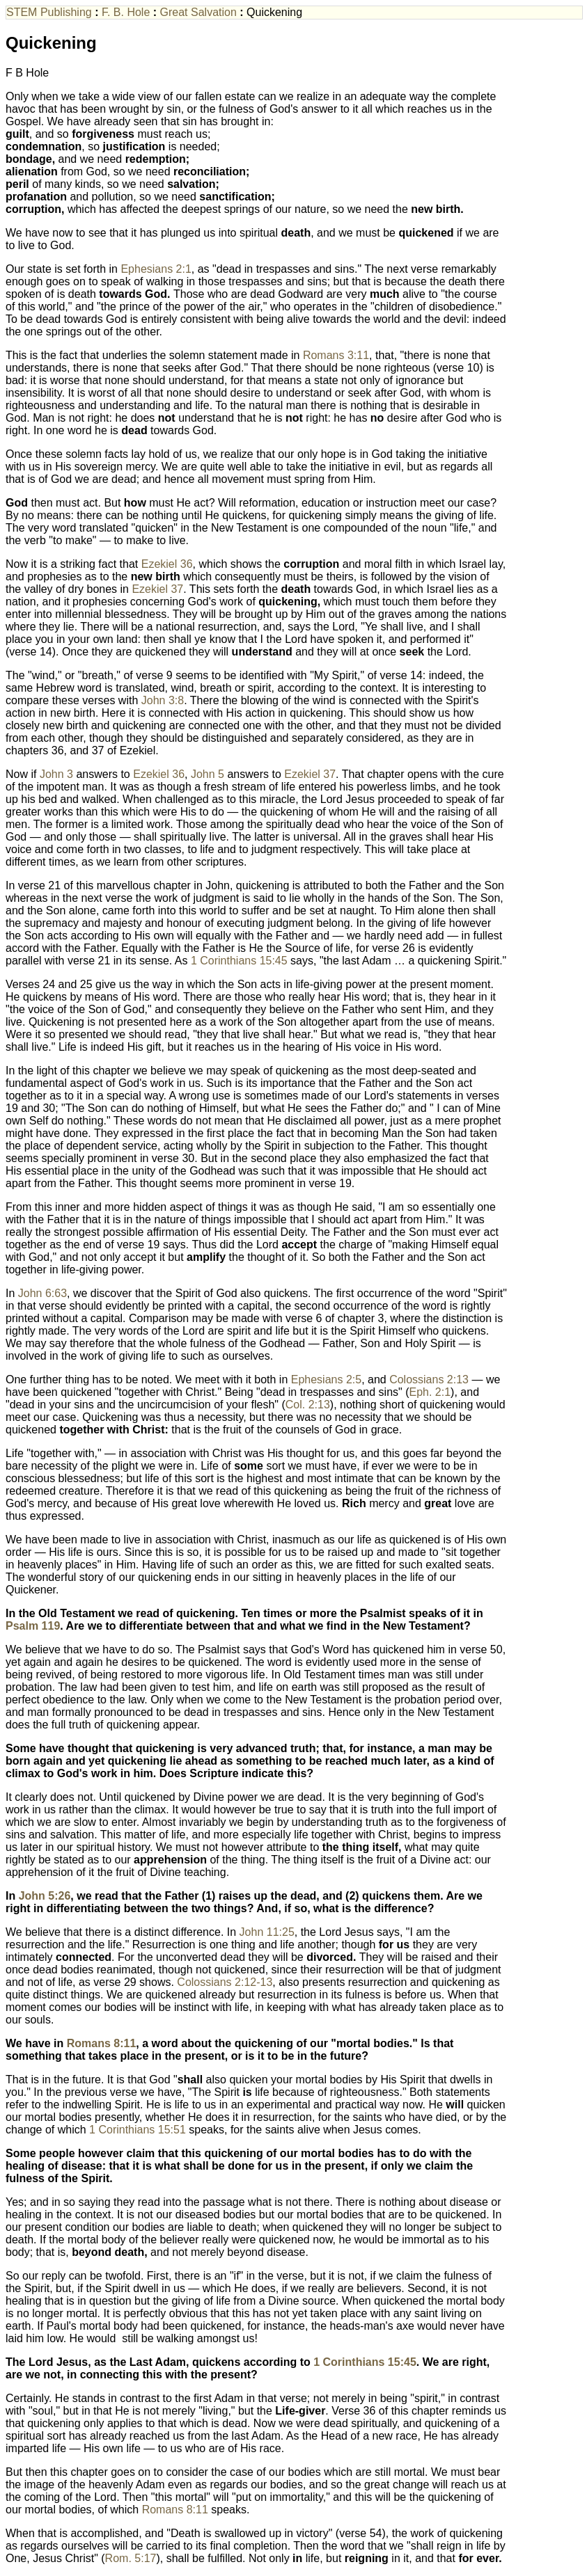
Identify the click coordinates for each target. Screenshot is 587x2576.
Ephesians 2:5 (326, 1379)
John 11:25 (267, 1932)
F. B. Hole (127, 12)
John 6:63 (42, 1293)
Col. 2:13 (307, 1404)
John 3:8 (162, 700)
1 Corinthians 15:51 (137, 2130)
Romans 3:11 (336, 355)
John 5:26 (45, 1896)
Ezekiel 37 (157, 589)
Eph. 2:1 (430, 1392)
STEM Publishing (50, 12)
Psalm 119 (33, 1626)
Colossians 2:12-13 (224, 1982)
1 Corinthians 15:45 (239, 961)
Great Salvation (200, 12)
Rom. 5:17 (131, 2558)
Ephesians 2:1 (155, 269)
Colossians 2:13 (429, 1379)
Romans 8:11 (101, 2043)
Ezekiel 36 (167, 564)
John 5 (207, 774)
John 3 (56, 774)
